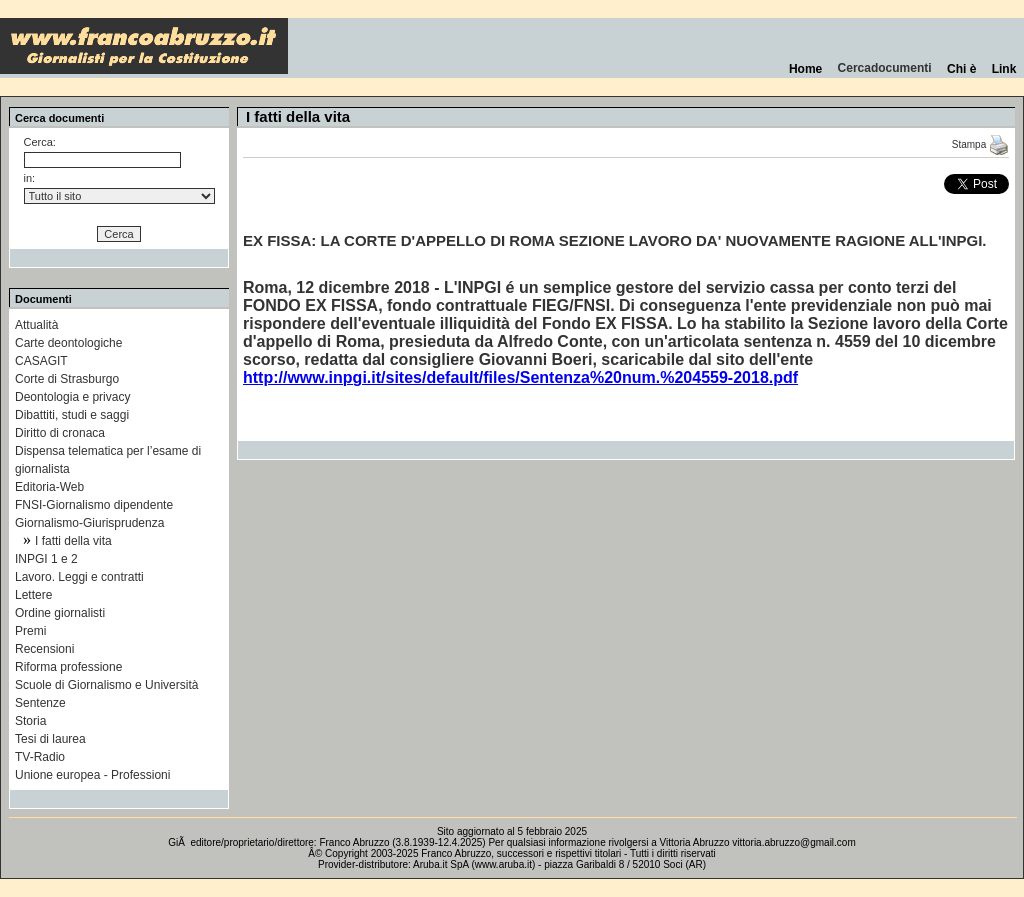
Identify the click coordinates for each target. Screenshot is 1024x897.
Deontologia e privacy (72, 397)
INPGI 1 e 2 (46, 559)
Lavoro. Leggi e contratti (79, 577)
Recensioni (44, 649)
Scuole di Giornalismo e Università (106, 685)
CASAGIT (41, 361)
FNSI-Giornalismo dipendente (94, 505)
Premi (30, 631)
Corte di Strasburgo (67, 379)
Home (805, 69)
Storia (30, 721)
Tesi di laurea (50, 739)
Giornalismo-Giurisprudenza (89, 523)
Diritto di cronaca (60, 433)
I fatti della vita (73, 541)
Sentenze (40, 703)
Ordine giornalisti (60, 613)
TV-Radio (40, 757)
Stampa (980, 144)
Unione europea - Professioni (92, 775)
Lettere (33, 595)
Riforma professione (68, 667)
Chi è (961, 69)
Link (1004, 69)
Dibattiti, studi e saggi (72, 415)
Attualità (36, 325)
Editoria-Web (49, 487)
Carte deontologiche (68, 343)
